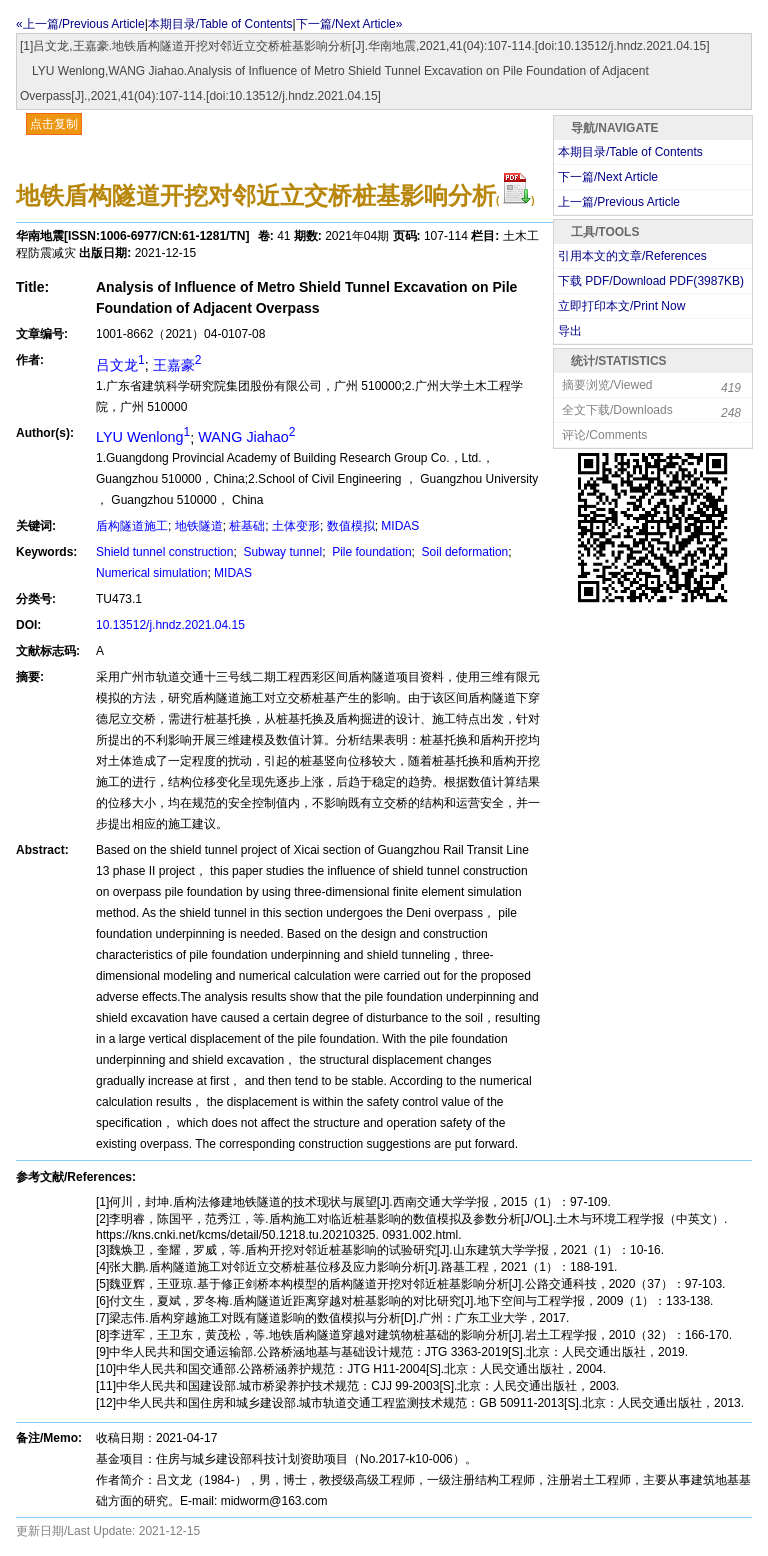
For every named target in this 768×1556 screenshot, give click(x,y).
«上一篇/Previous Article (80, 24)
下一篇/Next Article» (349, 24)
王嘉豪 (177, 365)
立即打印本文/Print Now (621, 306)
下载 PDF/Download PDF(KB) (651, 281)
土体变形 (296, 526)
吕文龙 (120, 365)
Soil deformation (463, 552)
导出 (570, 331)
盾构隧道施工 (132, 526)
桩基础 (247, 526)
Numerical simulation (151, 573)
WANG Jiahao (246, 437)
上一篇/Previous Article (619, 202)
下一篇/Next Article (608, 177)
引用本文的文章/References (632, 256)
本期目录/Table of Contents (220, 24)
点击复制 (54, 124)
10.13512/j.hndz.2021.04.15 (170, 625)
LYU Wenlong (143, 437)
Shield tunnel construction (164, 552)
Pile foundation (370, 552)
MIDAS (400, 526)
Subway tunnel (281, 552)
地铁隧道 (199, 526)
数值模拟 (351, 526)
